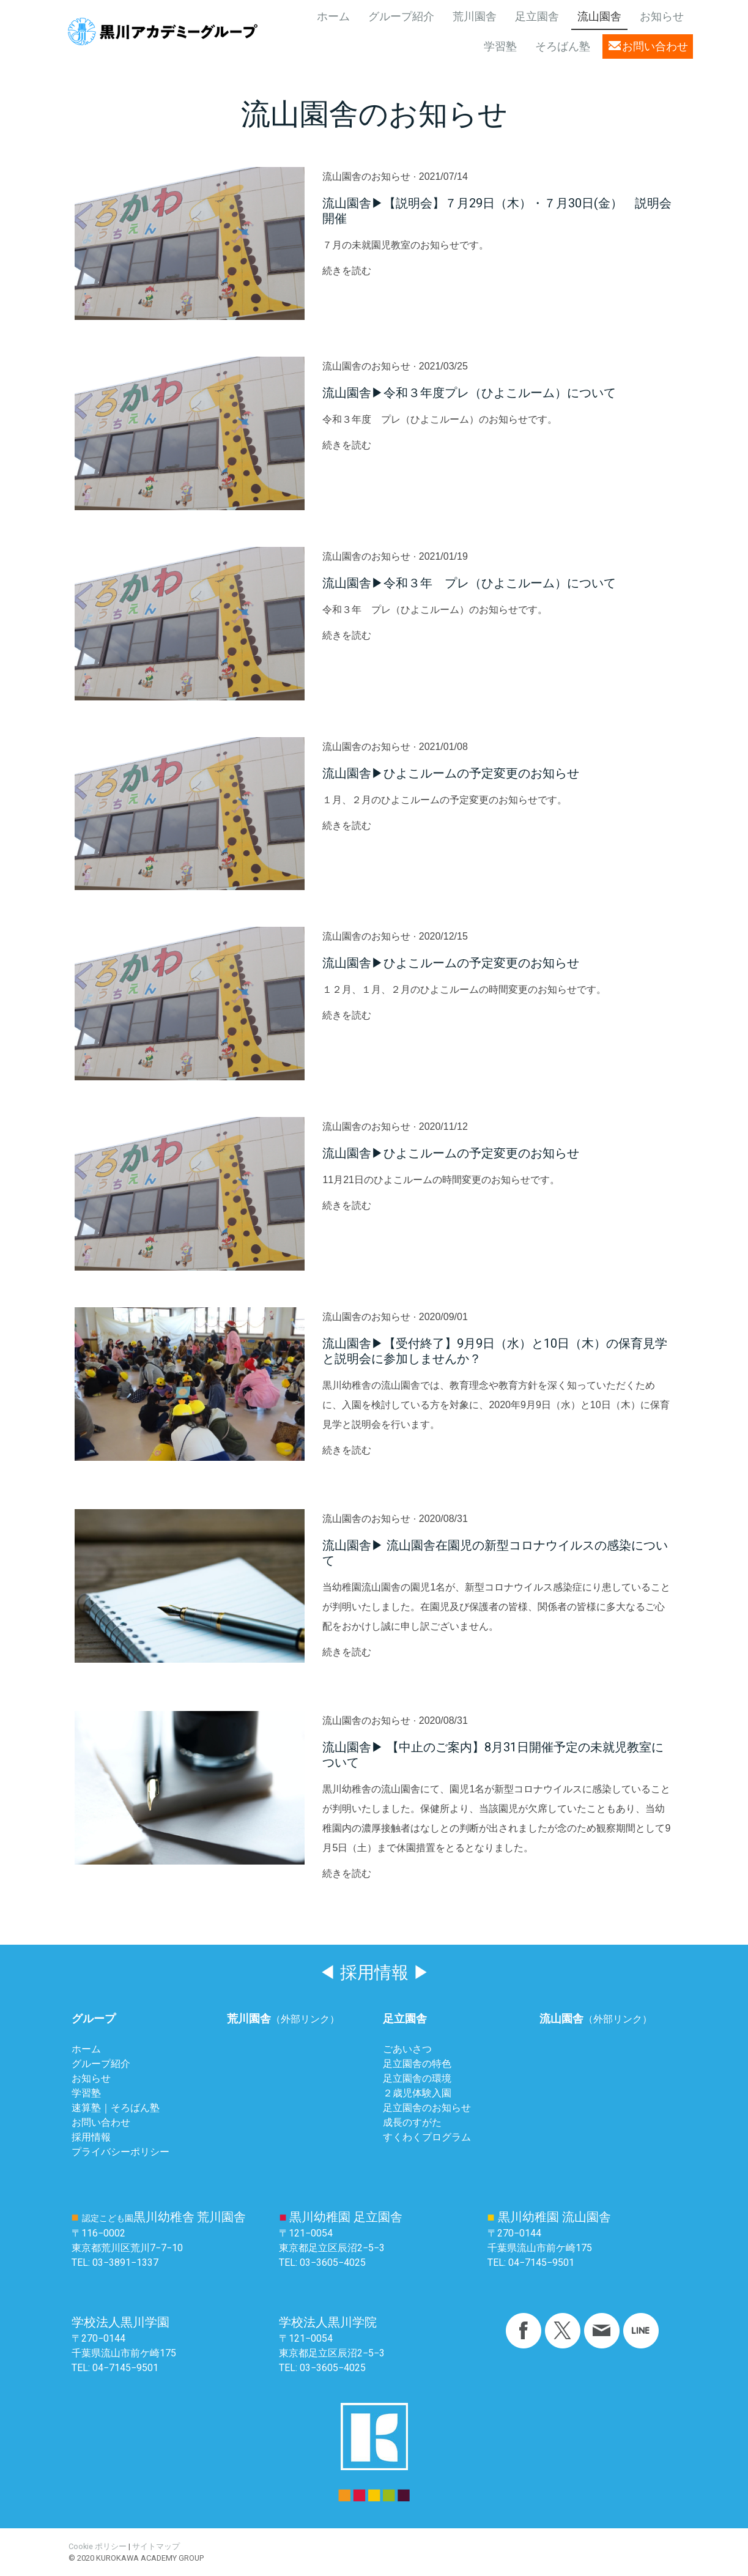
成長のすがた (412, 2122)
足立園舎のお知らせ (427, 2108)
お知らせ (662, 16)
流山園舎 (599, 16)
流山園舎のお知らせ (366, 176)
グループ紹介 (401, 16)
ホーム (333, 16)
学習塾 (500, 46)
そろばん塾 (562, 46)
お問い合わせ (655, 46)
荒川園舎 (475, 16)
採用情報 (91, 2137)
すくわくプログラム (427, 2137)
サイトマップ (156, 2546)
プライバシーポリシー (120, 2152)
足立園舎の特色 (417, 2063)
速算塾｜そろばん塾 (116, 2108)
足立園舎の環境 (417, 2078)
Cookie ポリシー (98, 2546)
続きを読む (346, 270)
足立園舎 (537, 16)
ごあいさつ (407, 2049)
